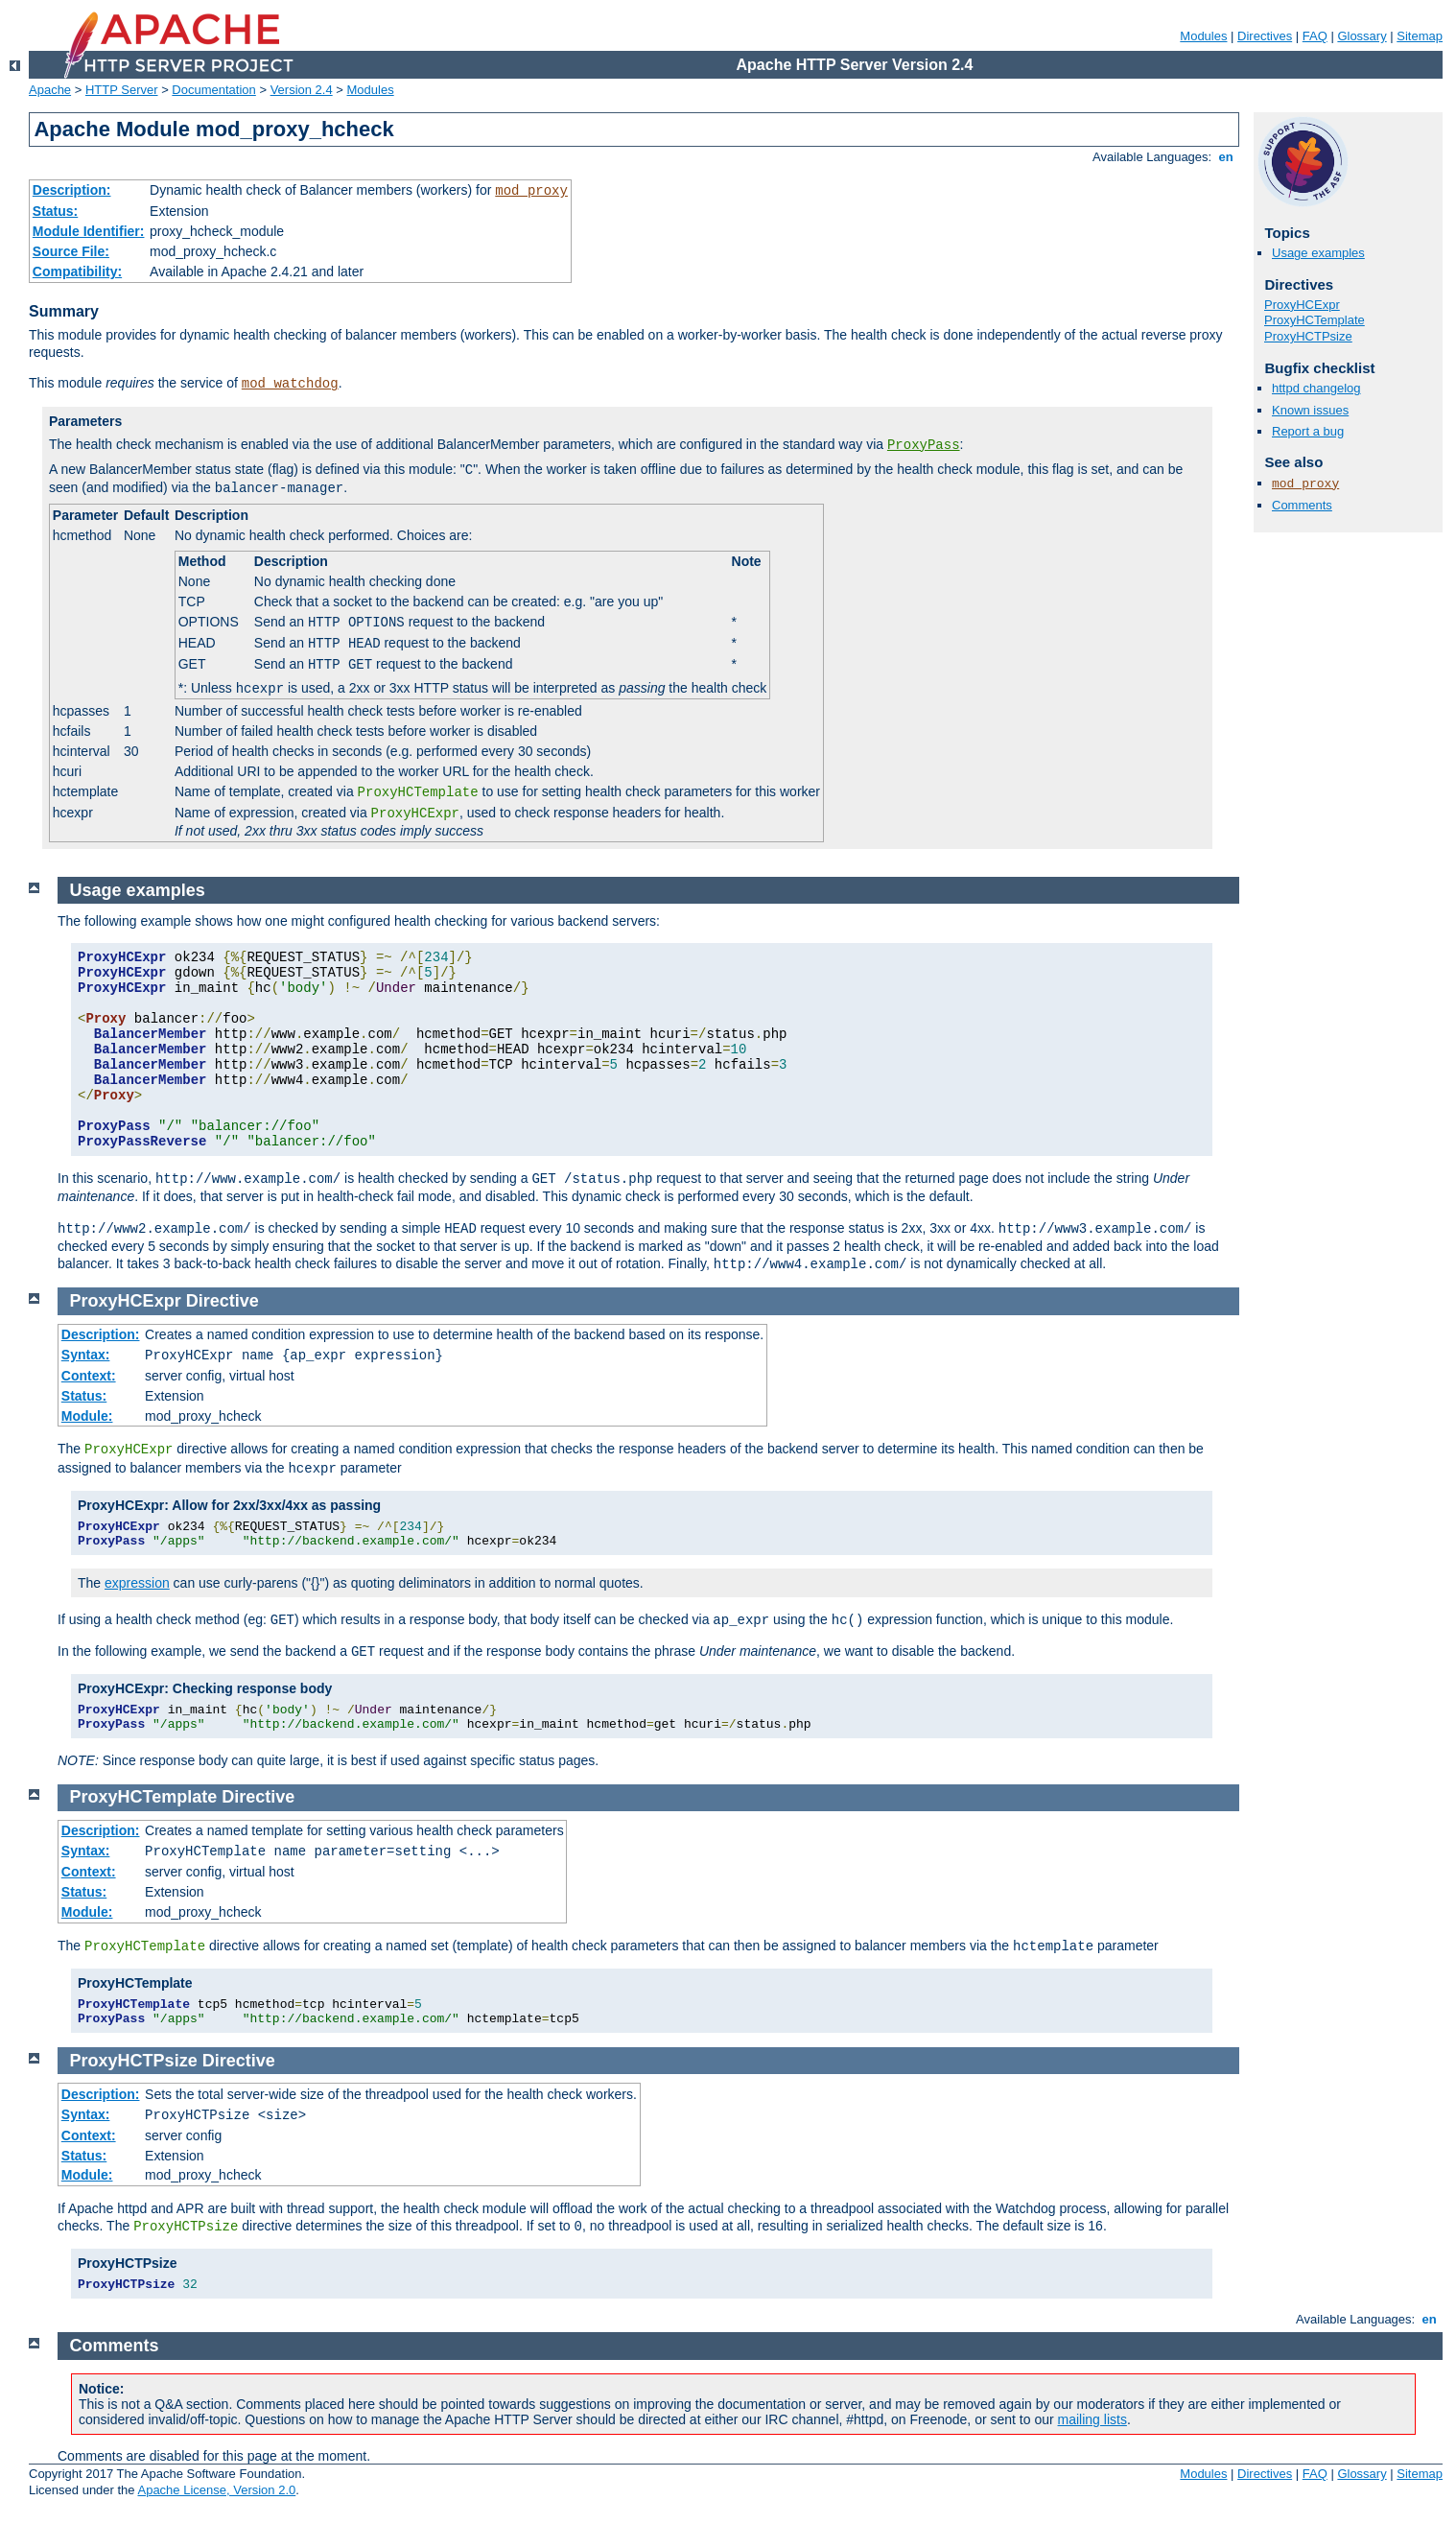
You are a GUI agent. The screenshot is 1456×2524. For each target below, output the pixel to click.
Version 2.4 (301, 90)
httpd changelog (1316, 388)
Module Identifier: (89, 231)
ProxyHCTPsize (1308, 336)
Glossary (1361, 36)
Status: (55, 211)
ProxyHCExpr (1302, 304)
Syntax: (85, 1354)
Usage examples (1318, 253)
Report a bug (1308, 431)
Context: (88, 1375)
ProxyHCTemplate (1314, 320)
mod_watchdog (290, 383)
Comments (1302, 505)
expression (137, 1583)
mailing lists (1092, 2419)
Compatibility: (77, 271)
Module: (87, 1416)
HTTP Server (121, 90)
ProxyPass (923, 445)
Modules (1203, 36)
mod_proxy (531, 191)
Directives (1264, 36)
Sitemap (1420, 36)
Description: (72, 190)
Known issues (1310, 410)
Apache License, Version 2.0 (216, 2490)
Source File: (71, 251)
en (1225, 157)
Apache (50, 90)
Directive (222, 1300)
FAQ (1315, 36)
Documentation (213, 90)
